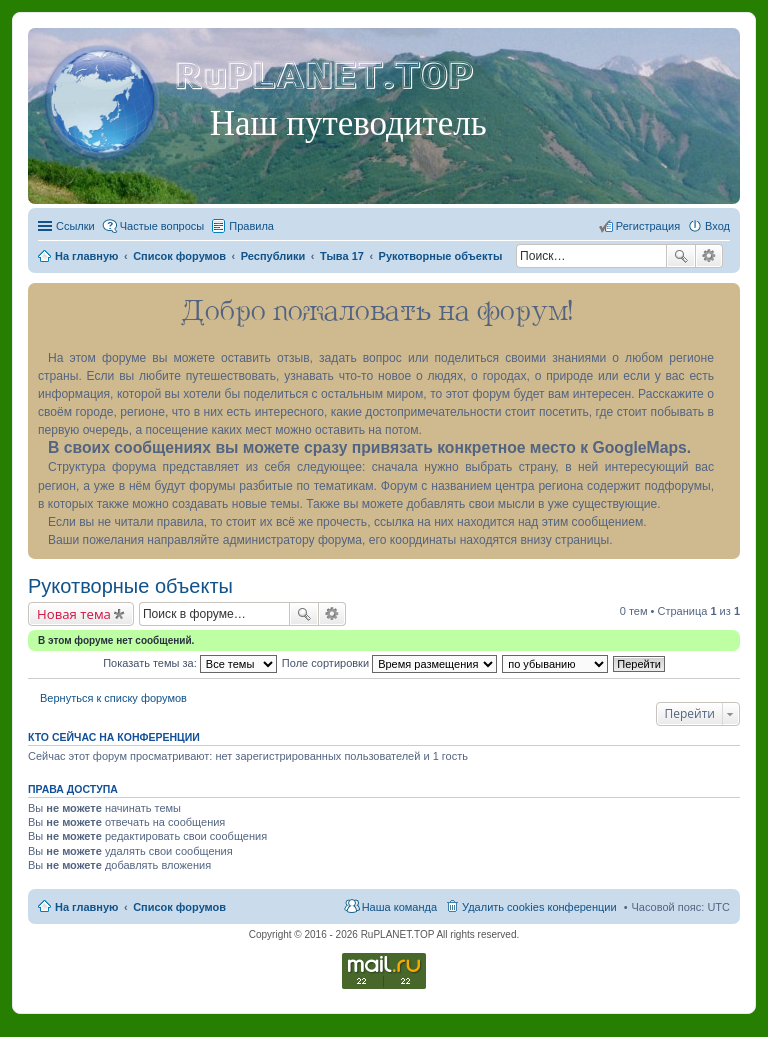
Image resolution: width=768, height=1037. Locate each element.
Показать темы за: (190, 663)
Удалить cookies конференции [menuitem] (539, 907)
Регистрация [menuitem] (648, 226)
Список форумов (179, 907)
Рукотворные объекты (130, 586)
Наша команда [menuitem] (399, 907)
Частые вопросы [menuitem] (162, 226)
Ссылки (75, 226)
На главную (86, 907)
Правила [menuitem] (251, 226)
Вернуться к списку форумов (113, 698)
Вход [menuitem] (717, 226)
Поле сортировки (389, 663)
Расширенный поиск (709, 256)
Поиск (681, 256)
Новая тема (74, 614)
